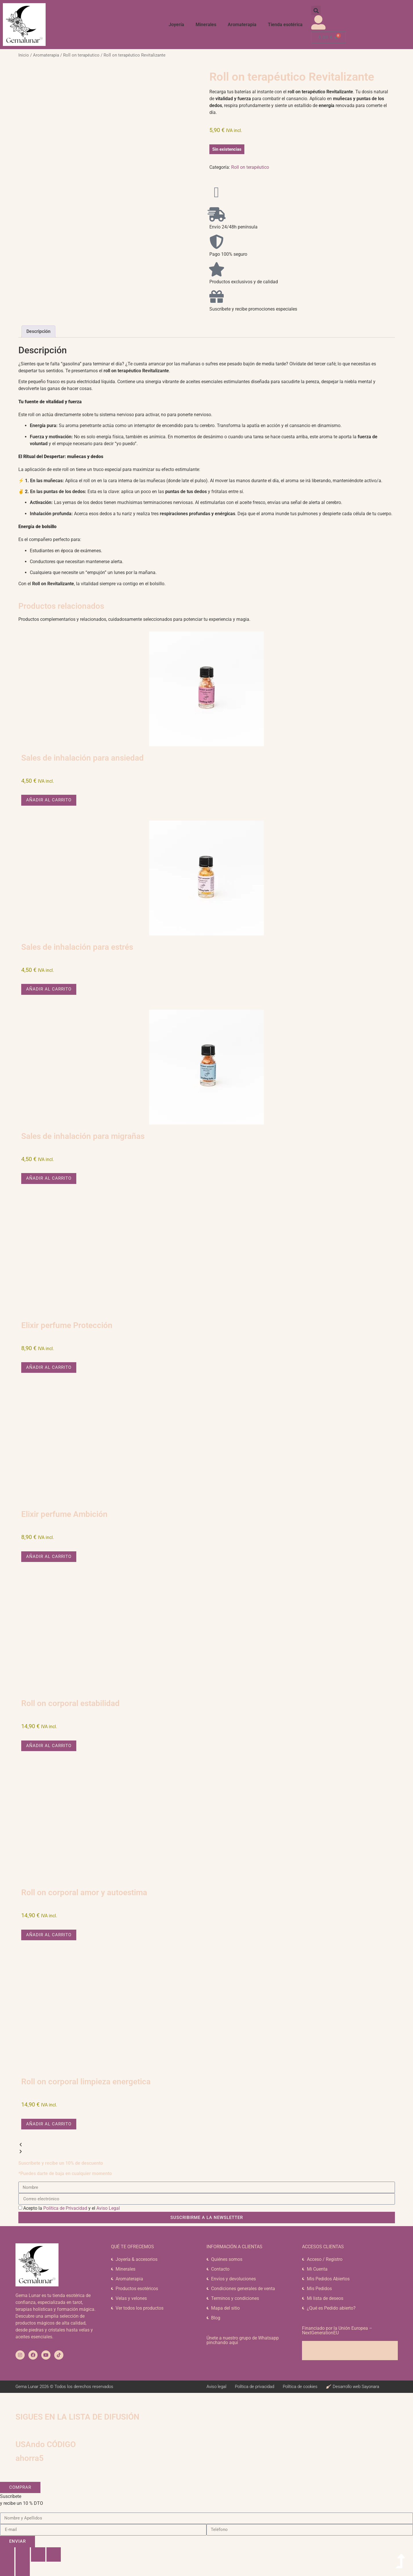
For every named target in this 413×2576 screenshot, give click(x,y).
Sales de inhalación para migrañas (83, 1136)
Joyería (176, 24)
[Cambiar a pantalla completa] (22, 2554)
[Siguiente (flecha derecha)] (22, 2569)
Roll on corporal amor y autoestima (84, 1892)
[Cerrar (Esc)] (53, 2554)
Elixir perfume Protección (66, 1325)
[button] (316, 10)
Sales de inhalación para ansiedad (82, 758)
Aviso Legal (108, 2208)
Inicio (23, 55)
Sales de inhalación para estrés (77, 947)
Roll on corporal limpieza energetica (86, 2081)
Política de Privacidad (65, 2208)
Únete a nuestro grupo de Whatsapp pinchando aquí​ (242, 2340)
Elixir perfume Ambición (64, 1514)
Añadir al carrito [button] (48, 800)
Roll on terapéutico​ (81, 55)
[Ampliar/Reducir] (7, 2554)
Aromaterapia (242, 24)
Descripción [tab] (38, 331)
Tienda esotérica (285, 24)
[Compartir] (38, 2554)
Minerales (206, 24)
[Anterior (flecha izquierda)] (7, 2569)
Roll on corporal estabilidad (70, 1703)
